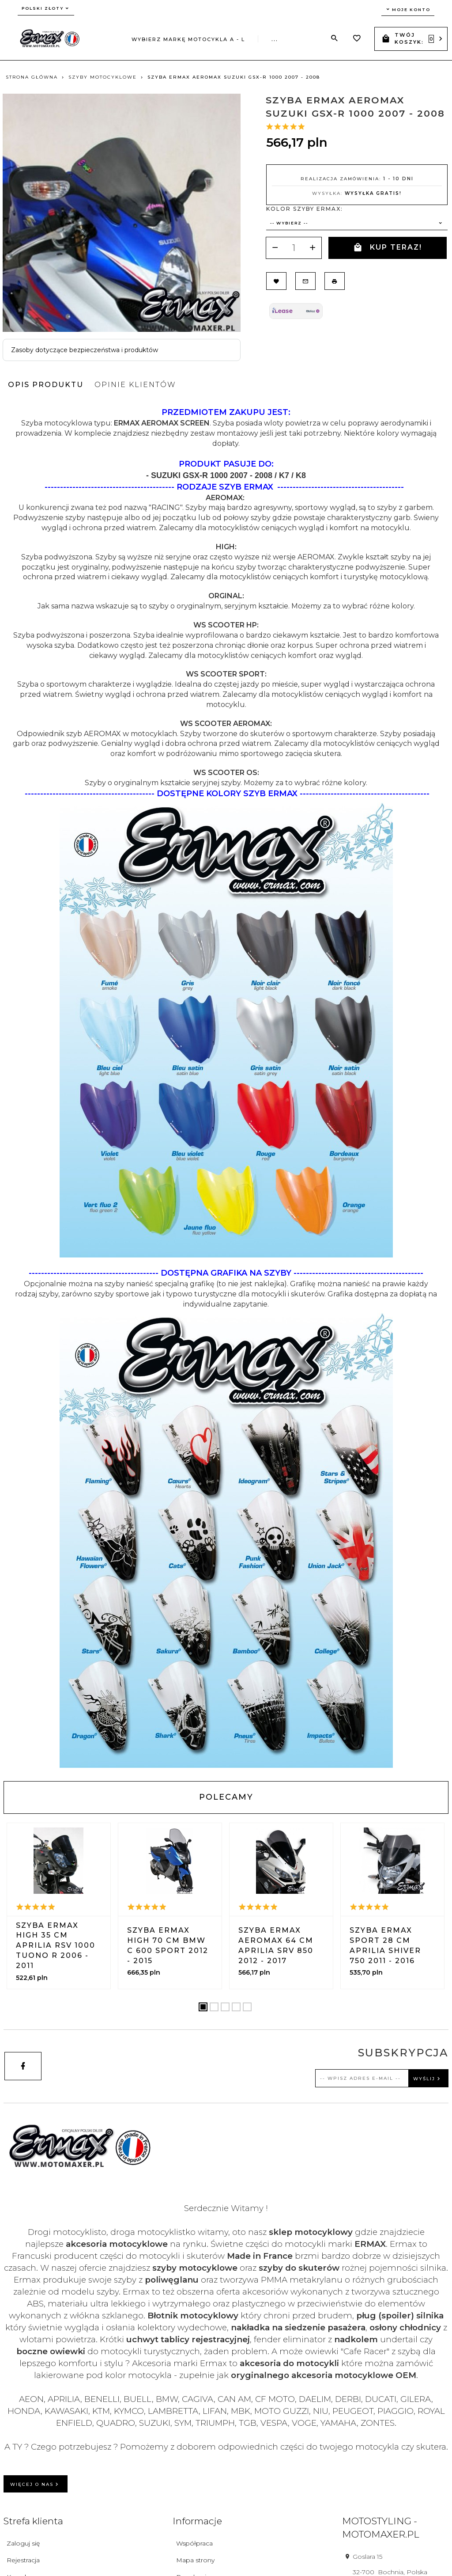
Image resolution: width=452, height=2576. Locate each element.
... (274, 39)
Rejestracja (23, 2560)
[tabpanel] (226, 1087)
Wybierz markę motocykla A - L (188, 39)
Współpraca (194, 2543)
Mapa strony (195, 2560)
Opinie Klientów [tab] (135, 384)
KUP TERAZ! (387, 247)
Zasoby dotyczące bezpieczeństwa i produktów (84, 350)
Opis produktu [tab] (45, 384)
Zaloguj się (23, 2543)
